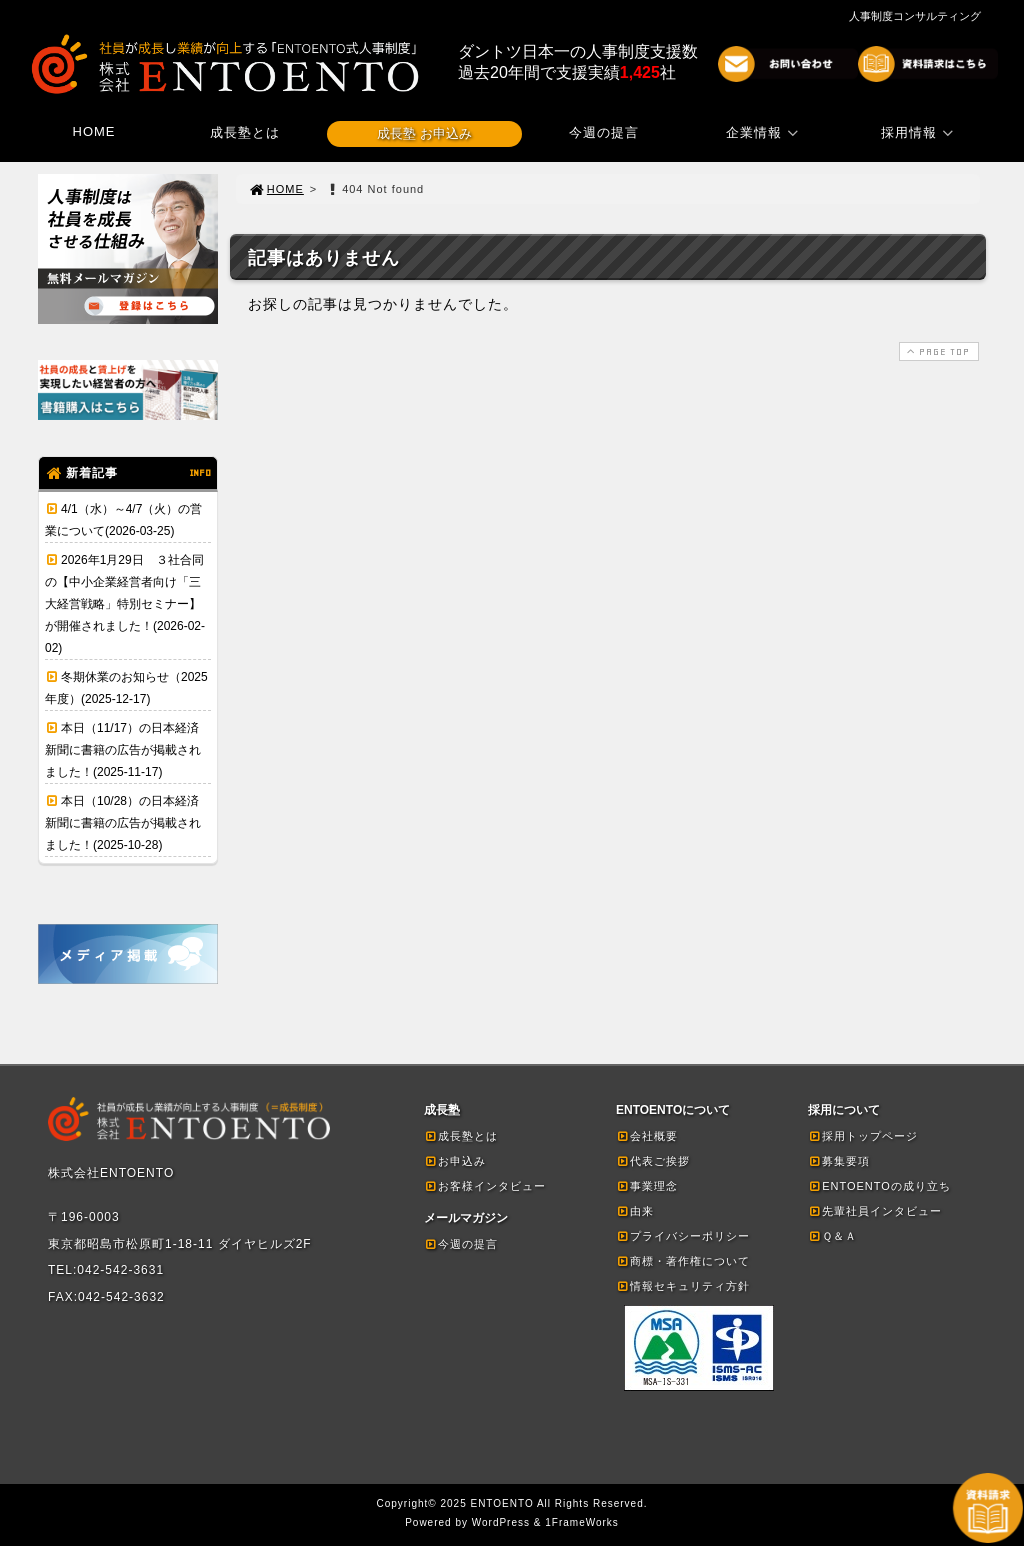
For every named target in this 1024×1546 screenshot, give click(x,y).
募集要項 (839, 1161)
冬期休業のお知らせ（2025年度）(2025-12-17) (126, 688)
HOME (94, 131)
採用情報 (920, 132)
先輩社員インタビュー (875, 1211)
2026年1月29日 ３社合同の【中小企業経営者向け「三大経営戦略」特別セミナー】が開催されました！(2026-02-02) (125, 604)
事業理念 (647, 1186)
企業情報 (765, 132)
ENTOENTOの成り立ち (879, 1186)
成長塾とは (245, 132)
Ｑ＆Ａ (832, 1236)
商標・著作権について (683, 1261)
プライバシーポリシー (683, 1236)
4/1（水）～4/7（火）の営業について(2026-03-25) (123, 520)
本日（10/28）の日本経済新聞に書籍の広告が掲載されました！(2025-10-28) (123, 823)
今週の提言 (604, 132)
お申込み (455, 1161)
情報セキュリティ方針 (683, 1286)
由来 (635, 1211)
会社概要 (647, 1136)
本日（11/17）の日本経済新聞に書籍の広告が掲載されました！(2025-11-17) (123, 750)
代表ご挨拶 (653, 1161)
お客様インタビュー (485, 1186)
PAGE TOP (937, 351)
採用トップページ (863, 1136)
